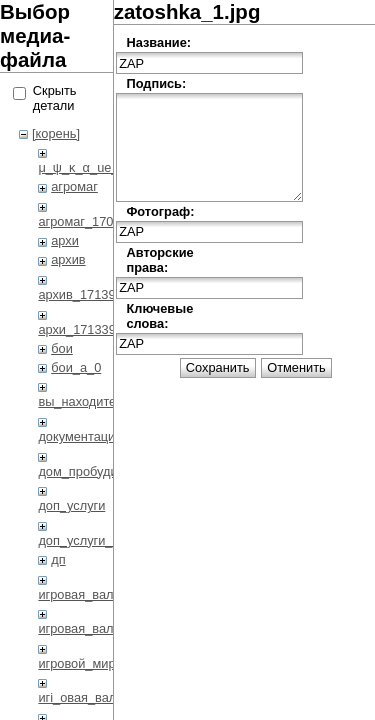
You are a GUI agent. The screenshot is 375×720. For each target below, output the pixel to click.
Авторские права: (158, 260)
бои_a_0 (76, 367)
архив (68, 259)
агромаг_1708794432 (100, 221)
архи (65, 240)
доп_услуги (71, 505)
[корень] (56, 133)
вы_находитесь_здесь (103, 401)
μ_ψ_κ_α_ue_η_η (88, 167)
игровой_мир (76, 663)
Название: (158, 42)
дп (58, 559)
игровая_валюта (86, 594)
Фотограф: (158, 211)
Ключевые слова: (158, 316)
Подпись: (156, 83)
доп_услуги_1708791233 (110, 540)
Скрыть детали (55, 98)
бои (62, 348)
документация (80, 436)
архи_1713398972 (91, 329)
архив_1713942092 (94, 294)
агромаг (74, 186)
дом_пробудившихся (99, 471)
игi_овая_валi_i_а (90, 697)
